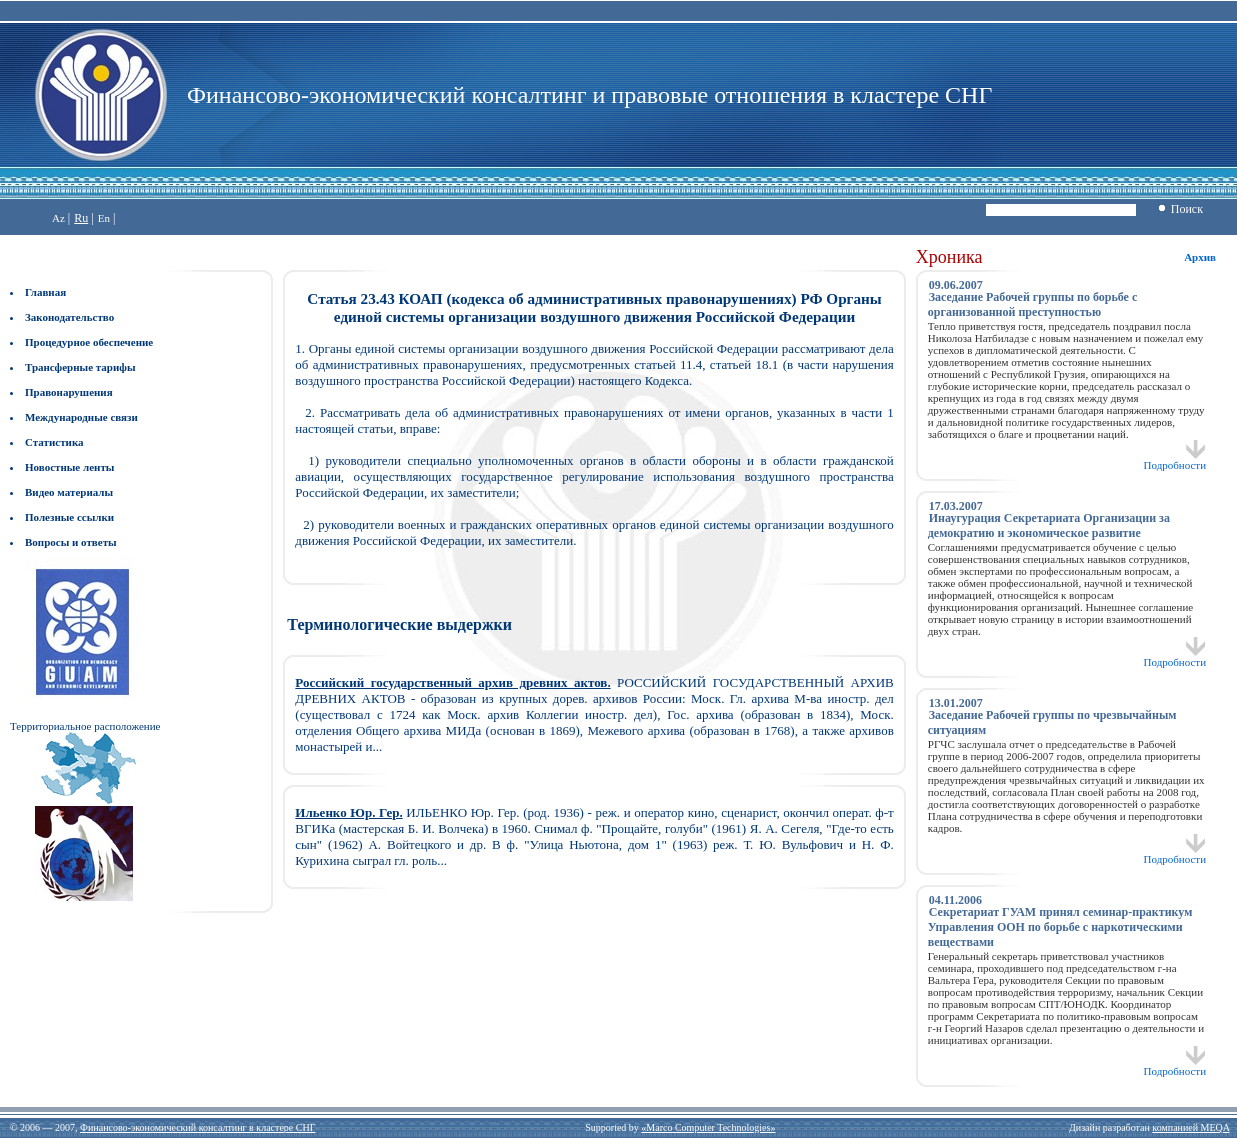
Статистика (54, 442)
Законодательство (69, 317)
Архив (1200, 257)
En (104, 218)
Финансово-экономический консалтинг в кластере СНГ (197, 1127)
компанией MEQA (1190, 1127)
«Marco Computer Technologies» (708, 1127)
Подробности (1175, 460)
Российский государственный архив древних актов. (452, 682)
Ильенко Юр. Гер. (348, 812)
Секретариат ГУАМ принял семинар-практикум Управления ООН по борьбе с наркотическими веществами (1060, 927)
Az (58, 218)
